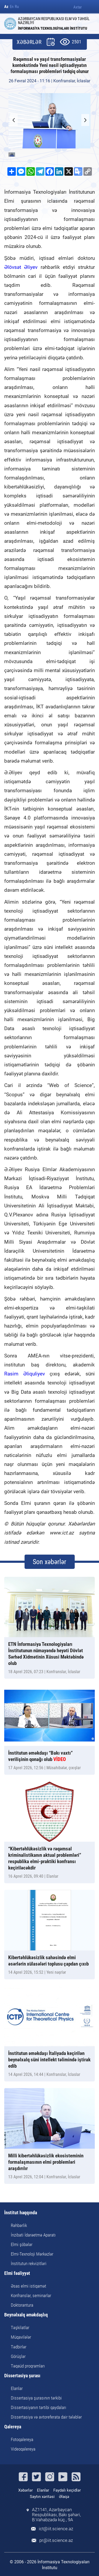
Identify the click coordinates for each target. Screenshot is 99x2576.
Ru (17, 7)
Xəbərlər (25, 2490)
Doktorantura (22, 2305)
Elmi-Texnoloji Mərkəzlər (32, 2254)
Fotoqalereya (22, 2439)
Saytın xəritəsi (42, 2496)
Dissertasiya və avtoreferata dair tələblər (46, 2417)
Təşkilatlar (20, 2327)
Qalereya (12, 2426)
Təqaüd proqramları (28, 2366)
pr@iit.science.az (56, 2540)
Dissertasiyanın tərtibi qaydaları (38, 2407)
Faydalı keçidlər (67, 2490)
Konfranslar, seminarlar (31, 2295)
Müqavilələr (21, 2337)
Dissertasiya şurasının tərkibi (36, 2398)
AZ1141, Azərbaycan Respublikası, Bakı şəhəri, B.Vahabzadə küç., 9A (56, 2514)
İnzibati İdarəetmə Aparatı (33, 2235)
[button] (85, 120)
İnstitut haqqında (20, 2212)
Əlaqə (64, 2496)
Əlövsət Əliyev (20, 267)
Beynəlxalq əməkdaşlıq (26, 2314)
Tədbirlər (18, 2346)
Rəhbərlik (19, 2225)
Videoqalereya (23, 2449)
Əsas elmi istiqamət (28, 2286)
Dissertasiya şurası (22, 2375)
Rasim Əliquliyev (24, 1374)
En (11, 7)
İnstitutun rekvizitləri (28, 2263)
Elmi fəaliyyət (17, 2273)
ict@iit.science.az (56, 2528)
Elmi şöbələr (21, 2244)
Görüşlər (18, 2356)
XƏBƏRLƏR (29, 42)
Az (6, 7)
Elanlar (17, 2388)
